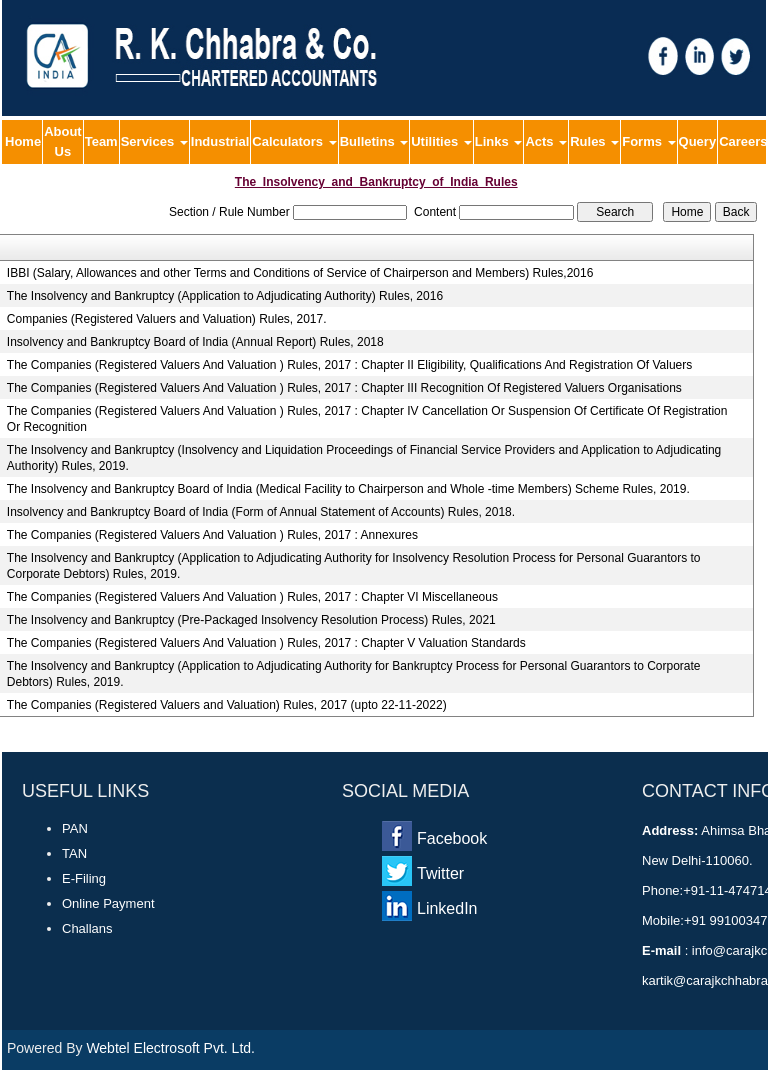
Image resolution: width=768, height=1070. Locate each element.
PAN (75, 828)
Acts (546, 141)
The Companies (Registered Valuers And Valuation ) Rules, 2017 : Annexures (212, 535)
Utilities (441, 141)
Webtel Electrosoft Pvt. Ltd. (170, 1048)
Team (101, 141)
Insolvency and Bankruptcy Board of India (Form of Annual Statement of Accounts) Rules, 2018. (261, 512)
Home (23, 141)
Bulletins (374, 141)
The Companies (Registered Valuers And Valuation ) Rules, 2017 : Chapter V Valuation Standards (266, 643)
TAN (74, 853)
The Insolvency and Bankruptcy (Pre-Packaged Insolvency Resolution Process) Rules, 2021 (251, 620)
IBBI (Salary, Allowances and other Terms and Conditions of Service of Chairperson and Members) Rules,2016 (300, 273)
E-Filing (84, 878)
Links (499, 141)
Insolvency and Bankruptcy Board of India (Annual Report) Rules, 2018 (195, 342)
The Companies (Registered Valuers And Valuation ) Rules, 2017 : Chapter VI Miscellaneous (252, 597)
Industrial (220, 141)
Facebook (452, 838)
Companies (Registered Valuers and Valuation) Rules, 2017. (167, 319)
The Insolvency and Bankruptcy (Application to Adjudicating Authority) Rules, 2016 (225, 296)
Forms (648, 141)
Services (154, 141)
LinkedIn (447, 908)
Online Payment (108, 903)
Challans (87, 928)
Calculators (294, 141)
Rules (594, 141)
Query (698, 141)
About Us (63, 141)
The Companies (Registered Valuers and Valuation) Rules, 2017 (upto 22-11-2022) (227, 705)
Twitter (440, 873)
